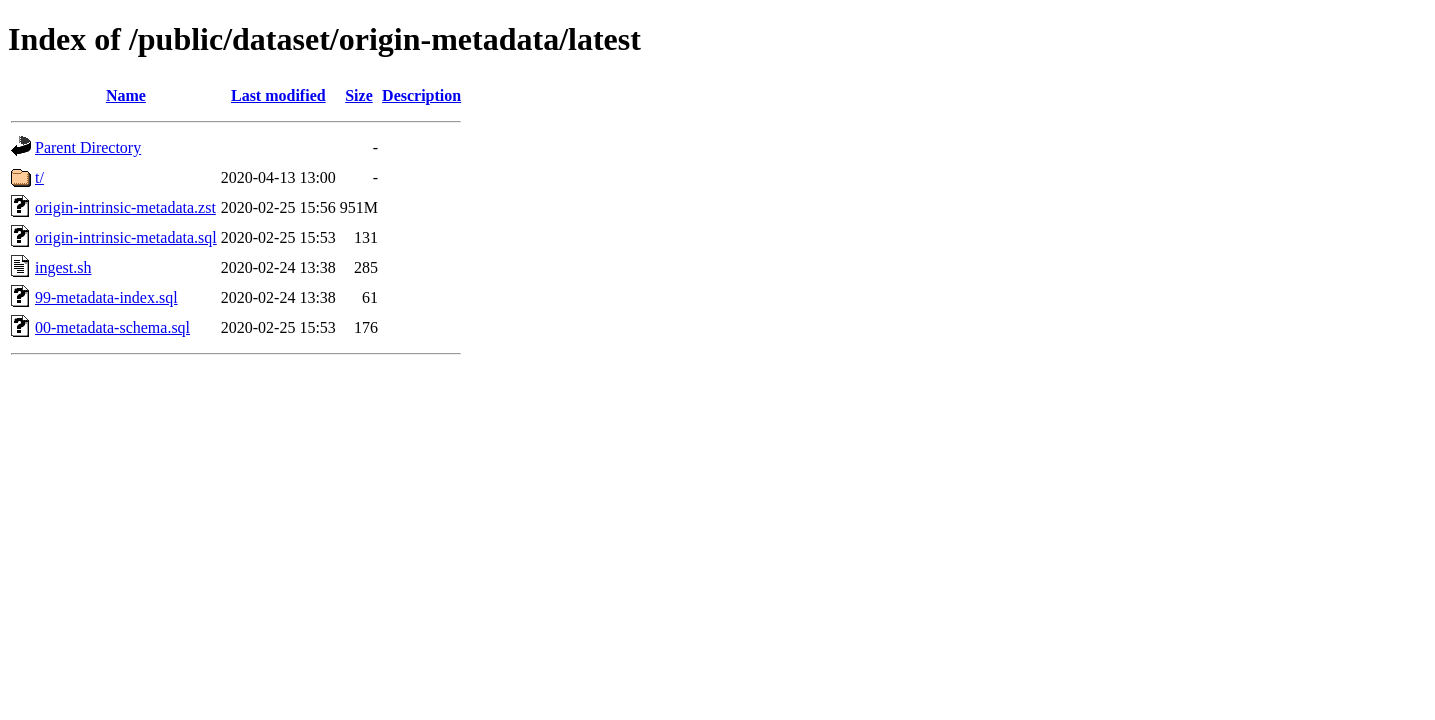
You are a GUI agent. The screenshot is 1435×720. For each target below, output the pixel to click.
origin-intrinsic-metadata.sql (126, 237)
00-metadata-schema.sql (112, 327)
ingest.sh (63, 267)
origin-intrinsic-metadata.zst (125, 207)
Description (421, 95)
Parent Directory (88, 147)
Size (359, 95)
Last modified (278, 95)
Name (126, 95)
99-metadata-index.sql (106, 297)
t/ (39, 177)
